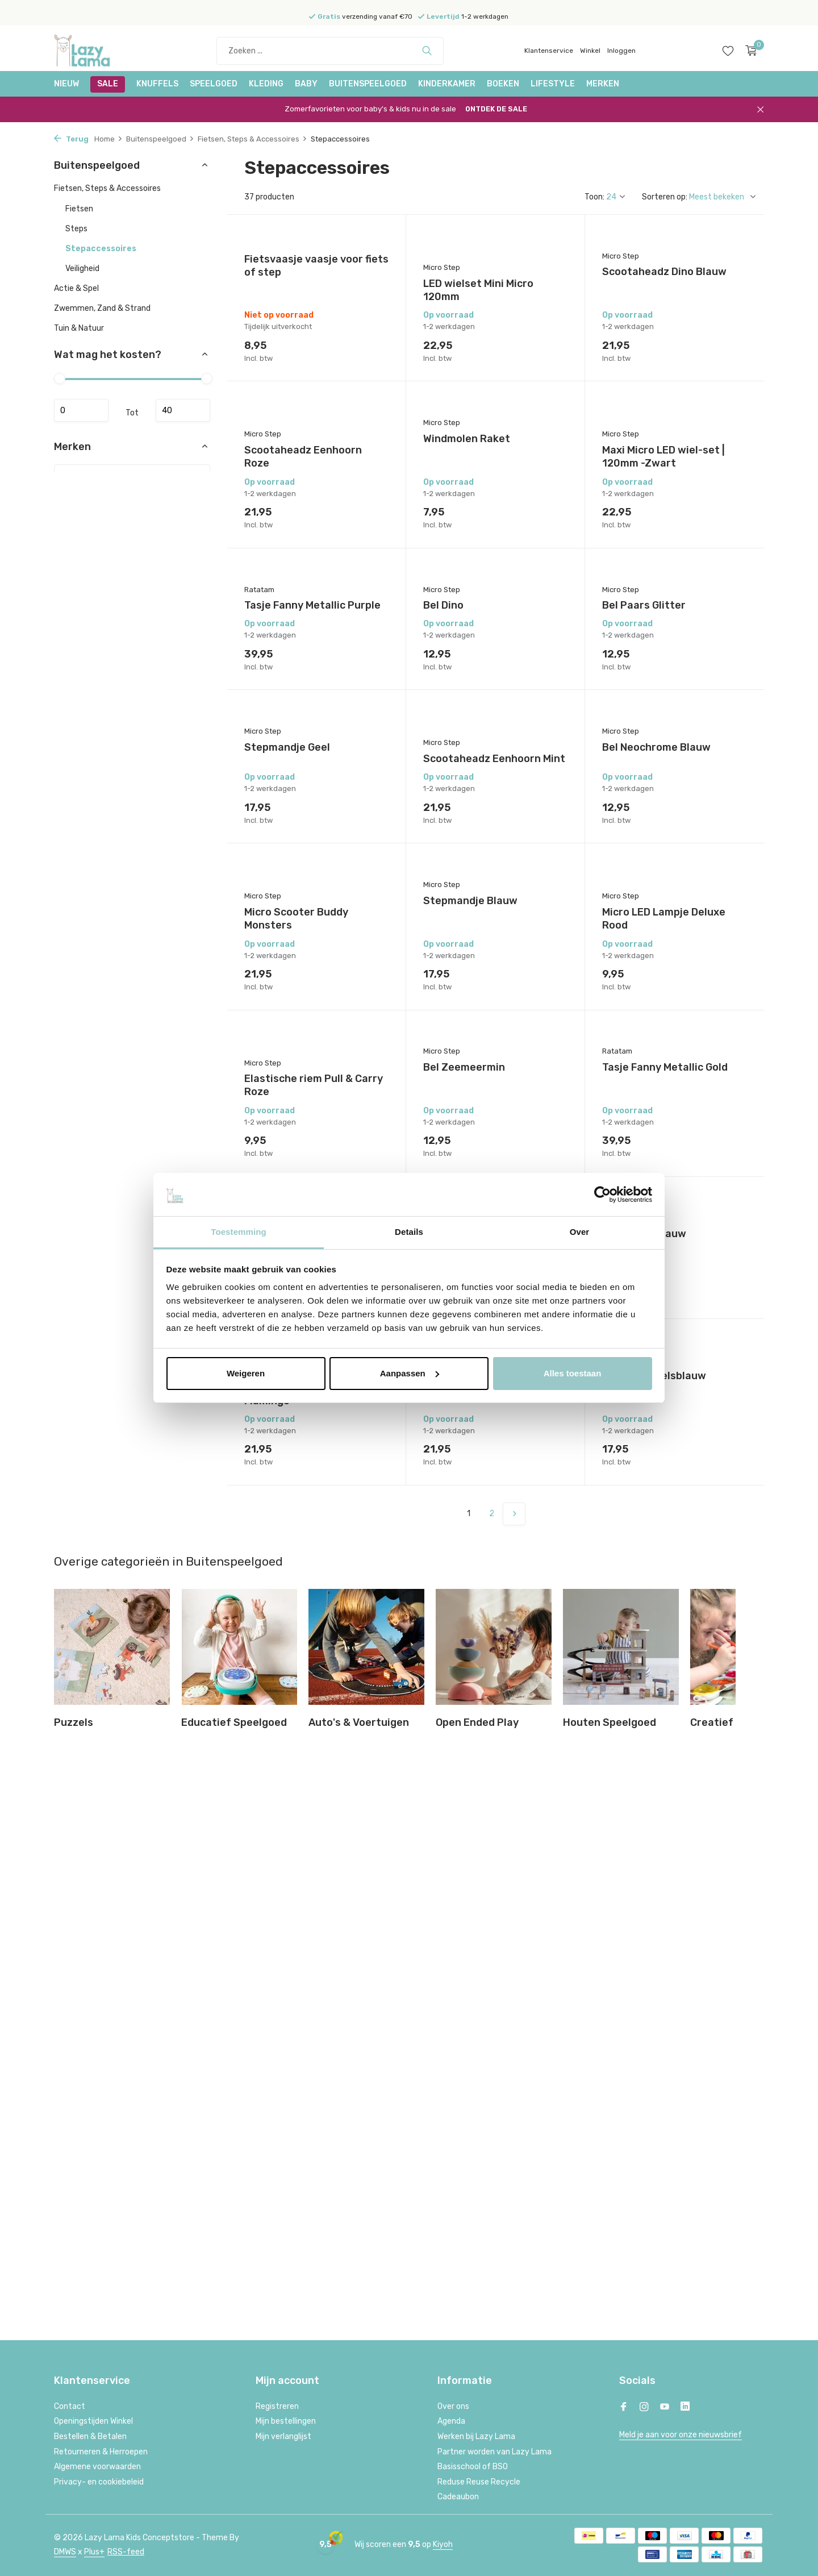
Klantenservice (548, 51)
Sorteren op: (664, 197)
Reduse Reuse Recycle (478, 2482)
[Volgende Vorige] (514, 1514)
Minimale (81, 410)
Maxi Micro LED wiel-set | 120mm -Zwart (663, 456)
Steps (76, 229)
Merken (602, 84)
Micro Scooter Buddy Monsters (296, 918)
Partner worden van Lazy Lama (494, 2452)
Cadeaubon (458, 2497)
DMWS (65, 2552)
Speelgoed (213, 84)
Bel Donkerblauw (644, 1233)
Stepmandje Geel (287, 747)
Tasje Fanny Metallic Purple (312, 605)
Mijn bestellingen (286, 2421)
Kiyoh (443, 2544)
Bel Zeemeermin (464, 1067)
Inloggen (621, 51)
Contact (69, 2406)
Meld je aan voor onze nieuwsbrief (680, 2435)
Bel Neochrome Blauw (656, 747)
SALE (107, 84)
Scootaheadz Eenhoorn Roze (303, 456)
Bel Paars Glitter (644, 605)
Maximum (183, 410)
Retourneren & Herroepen (101, 2452)
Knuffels (157, 84)
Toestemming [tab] (238, 1232)
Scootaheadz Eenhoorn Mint (494, 758)
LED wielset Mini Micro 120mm (478, 290)
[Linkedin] (685, 2407)
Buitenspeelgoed (368, 84)
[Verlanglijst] (728, 50)
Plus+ (94, 2552)
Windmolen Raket (466, 438)
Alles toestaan (573, 1373)
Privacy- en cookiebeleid (99, 2482)
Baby (306, 84)
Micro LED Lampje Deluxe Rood (663, 918)
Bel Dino (443, 605)
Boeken (503, 84)
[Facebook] (623, 2407)
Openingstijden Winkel (93, 2421)
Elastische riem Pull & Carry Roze (313, 1085)
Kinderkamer (446, 84)
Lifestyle (553, 84)
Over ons (453, 2406)
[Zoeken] (330, 51)
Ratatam (259, 589)
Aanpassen (409, 1373)
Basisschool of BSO (472, 2466)
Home (108, 139)
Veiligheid (82, 268)
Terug (71, 139)
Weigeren (246, 1373)
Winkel (590, 51)
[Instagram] (644, 2407)
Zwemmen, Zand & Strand (102, 308)
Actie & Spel (76, 288)
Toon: (594, 197)
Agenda (451, 2421)
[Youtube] (664, 2407)
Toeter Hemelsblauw (654, 1376)
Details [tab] (409, 1232)
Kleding (266, 84)
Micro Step (441, 267)
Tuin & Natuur (79, 328)
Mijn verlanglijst (283, 2436)
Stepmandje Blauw (470, 900)
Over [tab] (580, 1232)
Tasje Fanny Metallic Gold (665, 1067)
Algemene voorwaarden (97, 2466)
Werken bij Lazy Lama (476, 2436)
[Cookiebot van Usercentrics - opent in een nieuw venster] (602, 1194)
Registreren (277, 2406)
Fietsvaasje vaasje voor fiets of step (316, 265)
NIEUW (66, 84)
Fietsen (79, 209)
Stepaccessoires (100, 248)
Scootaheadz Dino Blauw (664, 271)
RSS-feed (125, 2552)
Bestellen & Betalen (90, 2436)
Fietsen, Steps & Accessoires (252, 139)
